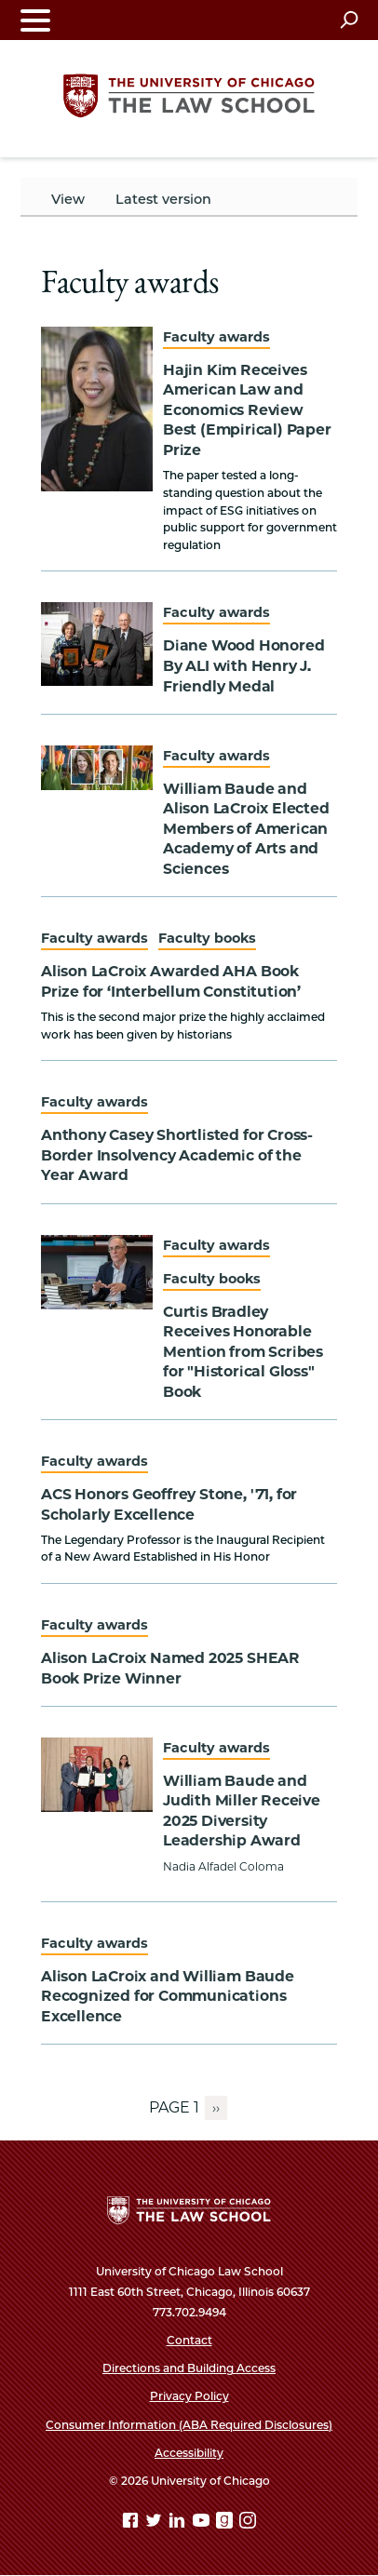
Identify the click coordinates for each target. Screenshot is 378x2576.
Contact (189, 2340)
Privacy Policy (189, 2396)
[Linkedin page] (179, 2523)
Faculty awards (216, 337)
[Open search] (349, 19)
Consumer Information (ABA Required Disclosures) (189, 2425)
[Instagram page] (247, 2523)
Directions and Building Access (189, 2368)
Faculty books (207, 938)
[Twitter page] (155, 2523)
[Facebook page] (132, 2523)
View (68, 199)
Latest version (163, 199)
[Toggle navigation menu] (35, 20)
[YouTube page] (203, 2523)
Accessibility (189, 2453)
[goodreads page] (226, 2523)
